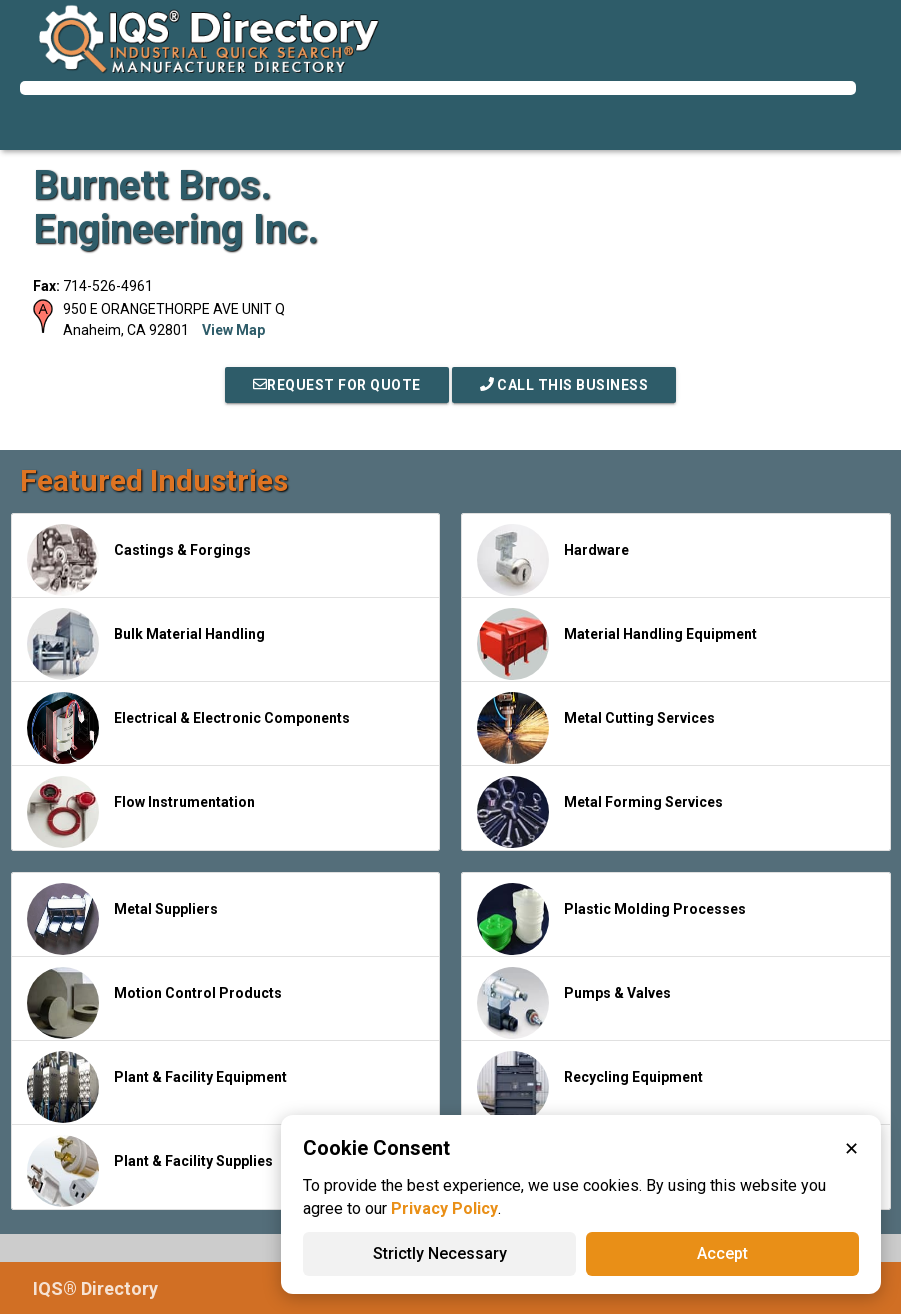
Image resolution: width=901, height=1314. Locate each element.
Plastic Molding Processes (611, 919)
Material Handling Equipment (617, 644)
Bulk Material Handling (146, 644)
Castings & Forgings (139, 560)
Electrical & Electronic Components (188, 728)
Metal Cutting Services (596, 728)
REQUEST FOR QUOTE (337, 385)
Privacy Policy (444, 1208)
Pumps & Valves (574, 1003)
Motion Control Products (154, 1003)
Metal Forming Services (600, 812)
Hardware (553, 560)
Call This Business (564, 385)
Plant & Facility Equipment (157, 1087)
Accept (722, 1253)
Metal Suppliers (122, 919)
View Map (233, 330)
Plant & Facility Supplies (150, 1171)
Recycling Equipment (590, 1087)
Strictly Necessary (440, 1253)
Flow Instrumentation (141, 812)
